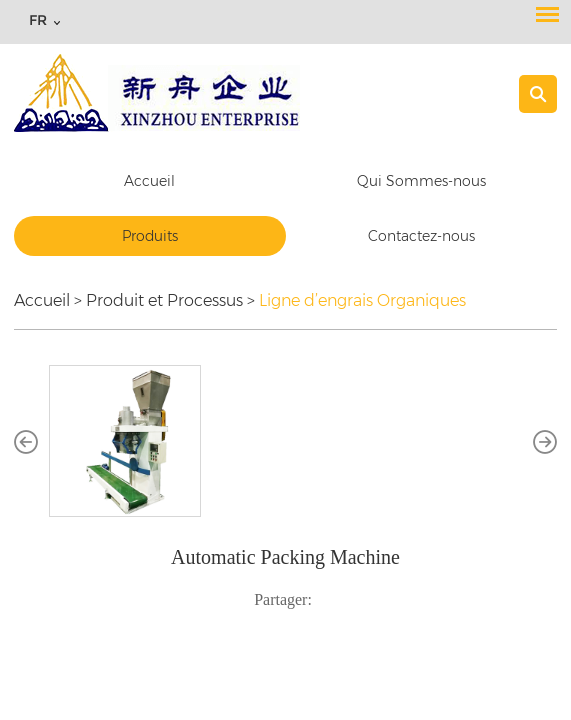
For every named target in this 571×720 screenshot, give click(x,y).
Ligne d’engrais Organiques (362, 300)
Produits (150, 236)
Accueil (149, 181)
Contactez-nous (421, 236)
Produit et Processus (164, 300)
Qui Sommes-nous (421, 181)
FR (38, 20)
